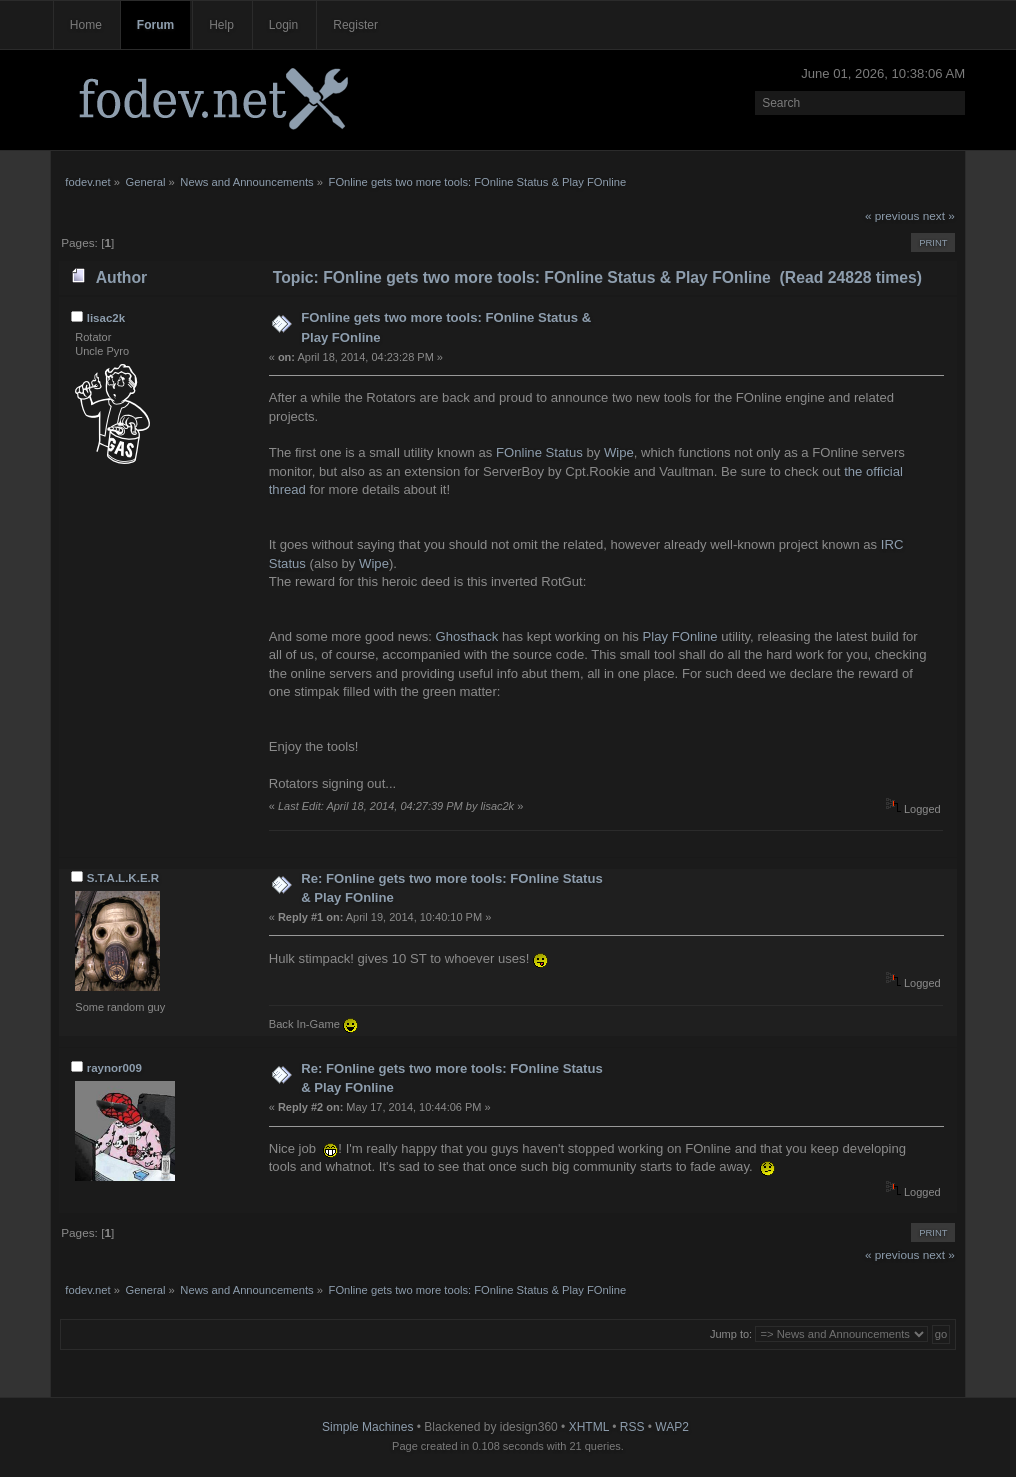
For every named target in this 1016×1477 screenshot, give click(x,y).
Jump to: (731, 1334)
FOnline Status (539, 452)
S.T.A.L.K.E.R (123, 878)
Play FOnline (680, 636)
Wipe (619, 452)
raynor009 (114, 1068)
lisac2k (106, 318)
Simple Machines (367, 1427)
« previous (892, 216)
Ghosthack (467, 636)
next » (939, 216)
